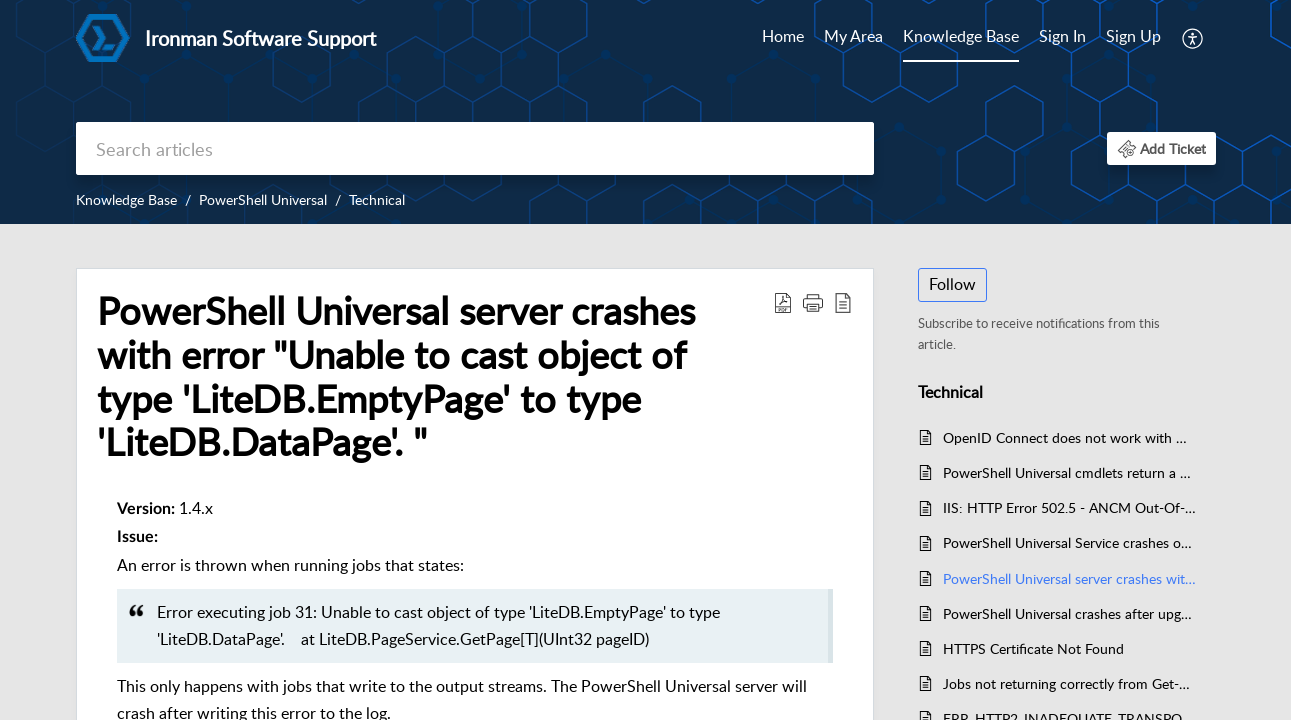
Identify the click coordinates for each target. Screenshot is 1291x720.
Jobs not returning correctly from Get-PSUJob (1069, 683)
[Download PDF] (783, 302)
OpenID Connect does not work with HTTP (1069, 437)
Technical (377, 199)
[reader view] (843, 302)
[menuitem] (1100, 38)
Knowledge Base (961, 36)
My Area (853, 36)
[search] (475, 148)
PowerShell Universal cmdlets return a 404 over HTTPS (1069, 472)
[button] (1161, 148)
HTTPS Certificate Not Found (1033, 648)
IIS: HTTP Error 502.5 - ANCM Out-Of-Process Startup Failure (1069, 507)
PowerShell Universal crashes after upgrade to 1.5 (1069, 613)
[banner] (645, 112)
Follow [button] (952, 284)
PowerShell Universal (263, 199)
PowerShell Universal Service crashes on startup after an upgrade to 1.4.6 (1069, 542)
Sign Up (1133, 36)
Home (783, 36)
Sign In (1062, 36)
